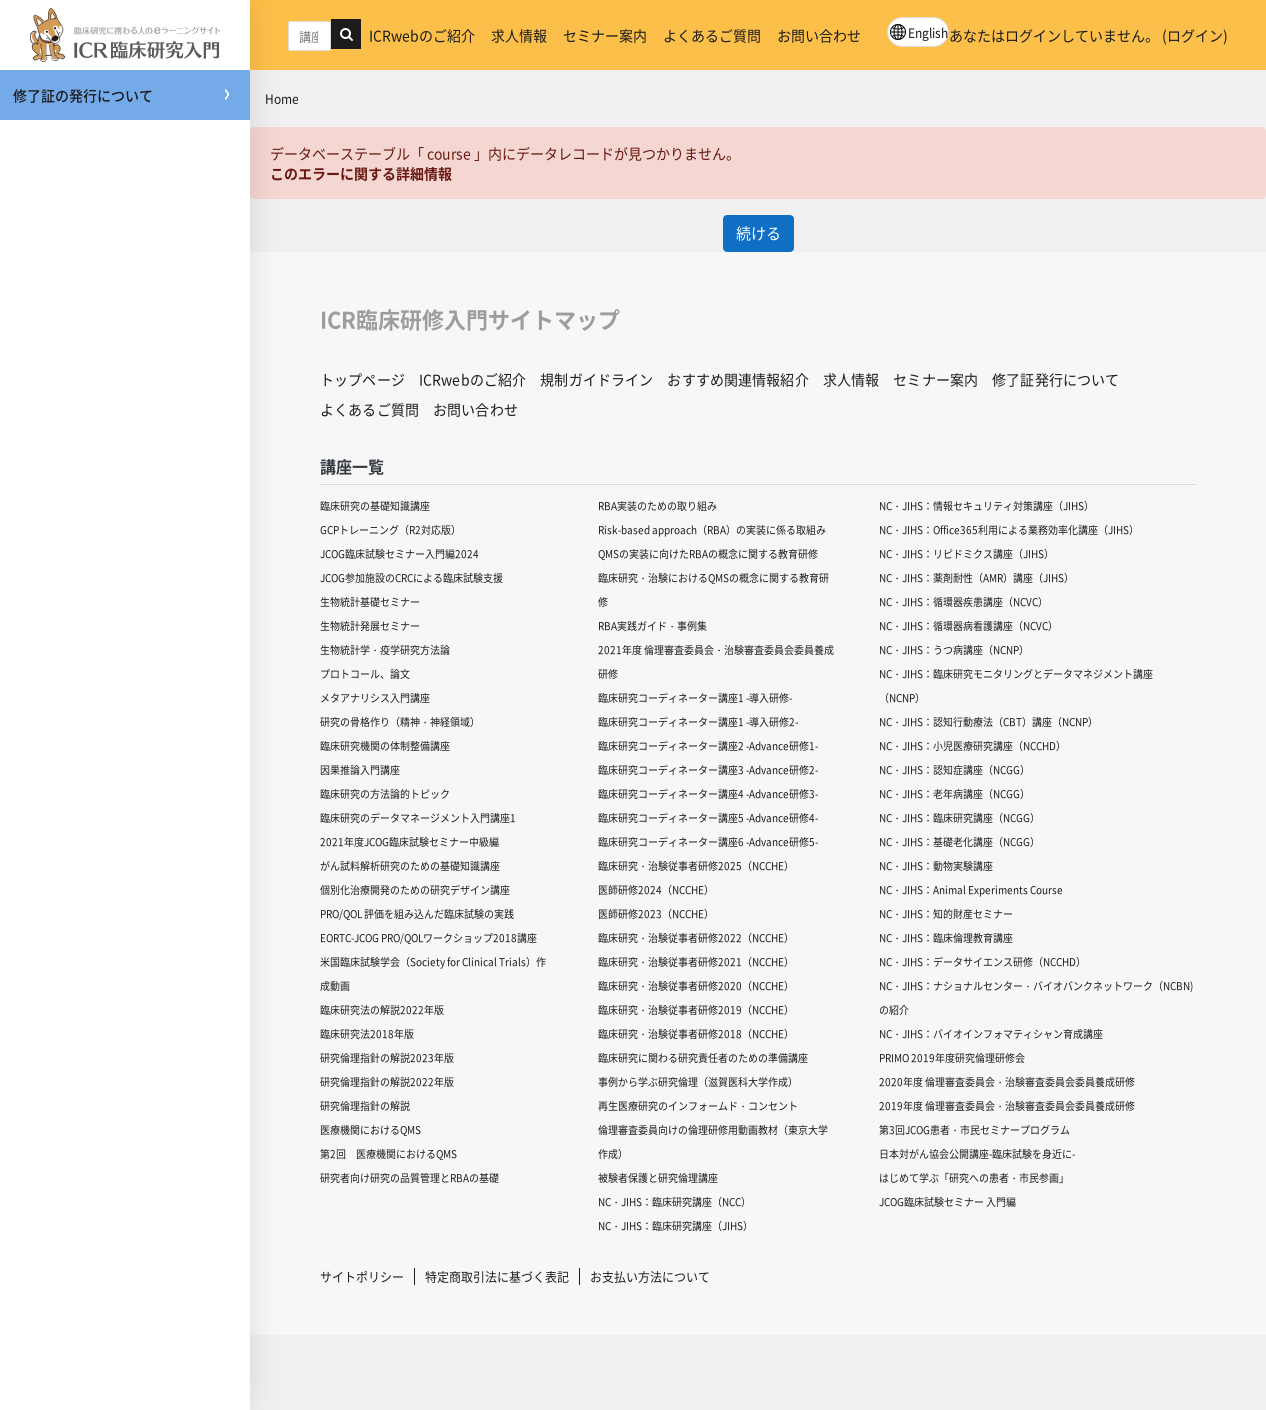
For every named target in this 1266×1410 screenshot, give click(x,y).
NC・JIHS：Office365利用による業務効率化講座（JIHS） (1009, 529)
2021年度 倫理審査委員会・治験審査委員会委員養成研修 (716, 661)
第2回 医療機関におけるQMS (388, 1153)
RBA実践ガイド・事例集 (652, 625)
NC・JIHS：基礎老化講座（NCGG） (959, 841)
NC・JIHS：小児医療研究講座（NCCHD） (972, 745)
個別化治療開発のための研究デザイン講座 (415, 889)
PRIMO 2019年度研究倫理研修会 (952, 1057)
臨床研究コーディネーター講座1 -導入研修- (695, 697)
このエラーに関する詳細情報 (361, 173)
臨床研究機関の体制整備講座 (385, 745)
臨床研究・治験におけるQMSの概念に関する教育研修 (713, 589)
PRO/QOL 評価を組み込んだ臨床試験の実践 (417, 913)
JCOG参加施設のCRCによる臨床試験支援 (411, 577)
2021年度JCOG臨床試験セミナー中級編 (409, 841)
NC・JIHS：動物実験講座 (936, 865)
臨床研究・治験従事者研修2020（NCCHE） (696, 985)
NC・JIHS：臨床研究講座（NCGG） (959, 817)
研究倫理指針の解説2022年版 (387, 1081)
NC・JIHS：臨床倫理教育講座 (946, 937)
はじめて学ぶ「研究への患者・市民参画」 (974, 1177)
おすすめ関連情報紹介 (737, 379)
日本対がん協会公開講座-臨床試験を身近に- (977, 1153)
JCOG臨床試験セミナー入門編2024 (399, 553)
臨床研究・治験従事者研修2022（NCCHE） (696, 937)
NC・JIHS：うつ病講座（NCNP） (954, 649)
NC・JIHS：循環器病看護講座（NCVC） (968, 625)
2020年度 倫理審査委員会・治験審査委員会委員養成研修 (1007, 1081)
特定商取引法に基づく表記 (497, 1276)
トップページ (362, 379)
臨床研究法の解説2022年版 (382, 1009)
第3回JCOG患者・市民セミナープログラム (974, 1129)
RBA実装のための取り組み (657, 505)
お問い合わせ (819, 35)
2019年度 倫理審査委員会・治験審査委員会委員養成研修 (1007, 1105)
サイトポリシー (362, 1276)
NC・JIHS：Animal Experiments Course (971, 889)
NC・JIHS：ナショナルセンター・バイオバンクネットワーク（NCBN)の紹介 (1036, 997)
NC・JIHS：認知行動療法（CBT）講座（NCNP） (988, 721)
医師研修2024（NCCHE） (656, 889)
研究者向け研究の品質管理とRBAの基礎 (409, 1177)
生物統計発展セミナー (370, 625)
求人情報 (519, 35)
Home (282, 98)
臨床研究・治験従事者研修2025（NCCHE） (696, 865)
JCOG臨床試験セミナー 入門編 (947, 1201)
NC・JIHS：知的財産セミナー (946, 913)
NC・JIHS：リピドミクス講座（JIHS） (966, 553)
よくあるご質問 (712, 35)
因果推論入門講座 (360, 769)
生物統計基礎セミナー (370, 601)
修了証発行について (1055, 379)
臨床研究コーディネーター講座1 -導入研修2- (698, 721)
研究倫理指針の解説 (365, 1105)
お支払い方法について (650, 1276)
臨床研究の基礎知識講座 (375, 505)
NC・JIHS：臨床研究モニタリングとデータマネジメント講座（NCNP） (1016, 685)
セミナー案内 (605, 35)
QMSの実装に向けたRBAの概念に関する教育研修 (708, 553)
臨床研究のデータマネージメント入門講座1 (418, 817)
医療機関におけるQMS (370, 1129)
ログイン (1195, 35)
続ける (758, 232)
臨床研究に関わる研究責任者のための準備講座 (703, 1057)
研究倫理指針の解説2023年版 (387, 1057)
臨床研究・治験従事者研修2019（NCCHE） (696, 1009)
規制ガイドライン (596, 379)
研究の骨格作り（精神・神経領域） (400, 721)
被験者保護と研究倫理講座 (658, 1177)
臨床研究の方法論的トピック (385, 793)
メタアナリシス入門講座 (375, 697)
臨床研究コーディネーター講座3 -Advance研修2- (708, 769)
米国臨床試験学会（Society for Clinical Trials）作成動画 (433, 973)
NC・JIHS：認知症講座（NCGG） (954, 769)
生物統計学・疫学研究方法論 (385, 649)
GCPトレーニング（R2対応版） (390, 529)
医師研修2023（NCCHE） (656, 913)
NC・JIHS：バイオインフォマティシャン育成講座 (991, 1033)
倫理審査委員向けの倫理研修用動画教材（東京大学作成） (713, 1141)
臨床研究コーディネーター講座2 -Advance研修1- (708, 745)
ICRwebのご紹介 (422, 35)
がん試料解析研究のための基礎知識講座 (410, 865)
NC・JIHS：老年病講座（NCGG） (954, 793)
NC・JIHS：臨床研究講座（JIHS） (675, 1225)
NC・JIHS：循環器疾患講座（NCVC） (963, 601)
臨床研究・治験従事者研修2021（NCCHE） (696, 961)
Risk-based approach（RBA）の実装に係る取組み (712, 529)
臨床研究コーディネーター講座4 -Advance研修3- (708, 793)
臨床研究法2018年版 (367, 1033)
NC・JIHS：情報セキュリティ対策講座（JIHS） (986, 505)
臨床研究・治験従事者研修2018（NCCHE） (696, 1033)
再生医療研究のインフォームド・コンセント (698, 1105)
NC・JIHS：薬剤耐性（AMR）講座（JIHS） (976, 577)
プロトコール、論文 (365, 673)
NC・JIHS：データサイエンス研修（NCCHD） (982, 961)
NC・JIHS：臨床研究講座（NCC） (674, 1201)
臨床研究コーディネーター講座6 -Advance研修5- (708, 841)
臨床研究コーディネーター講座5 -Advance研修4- (708, 817)
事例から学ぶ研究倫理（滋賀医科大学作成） (698, 1081)
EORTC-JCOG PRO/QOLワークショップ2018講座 (428, 937)
